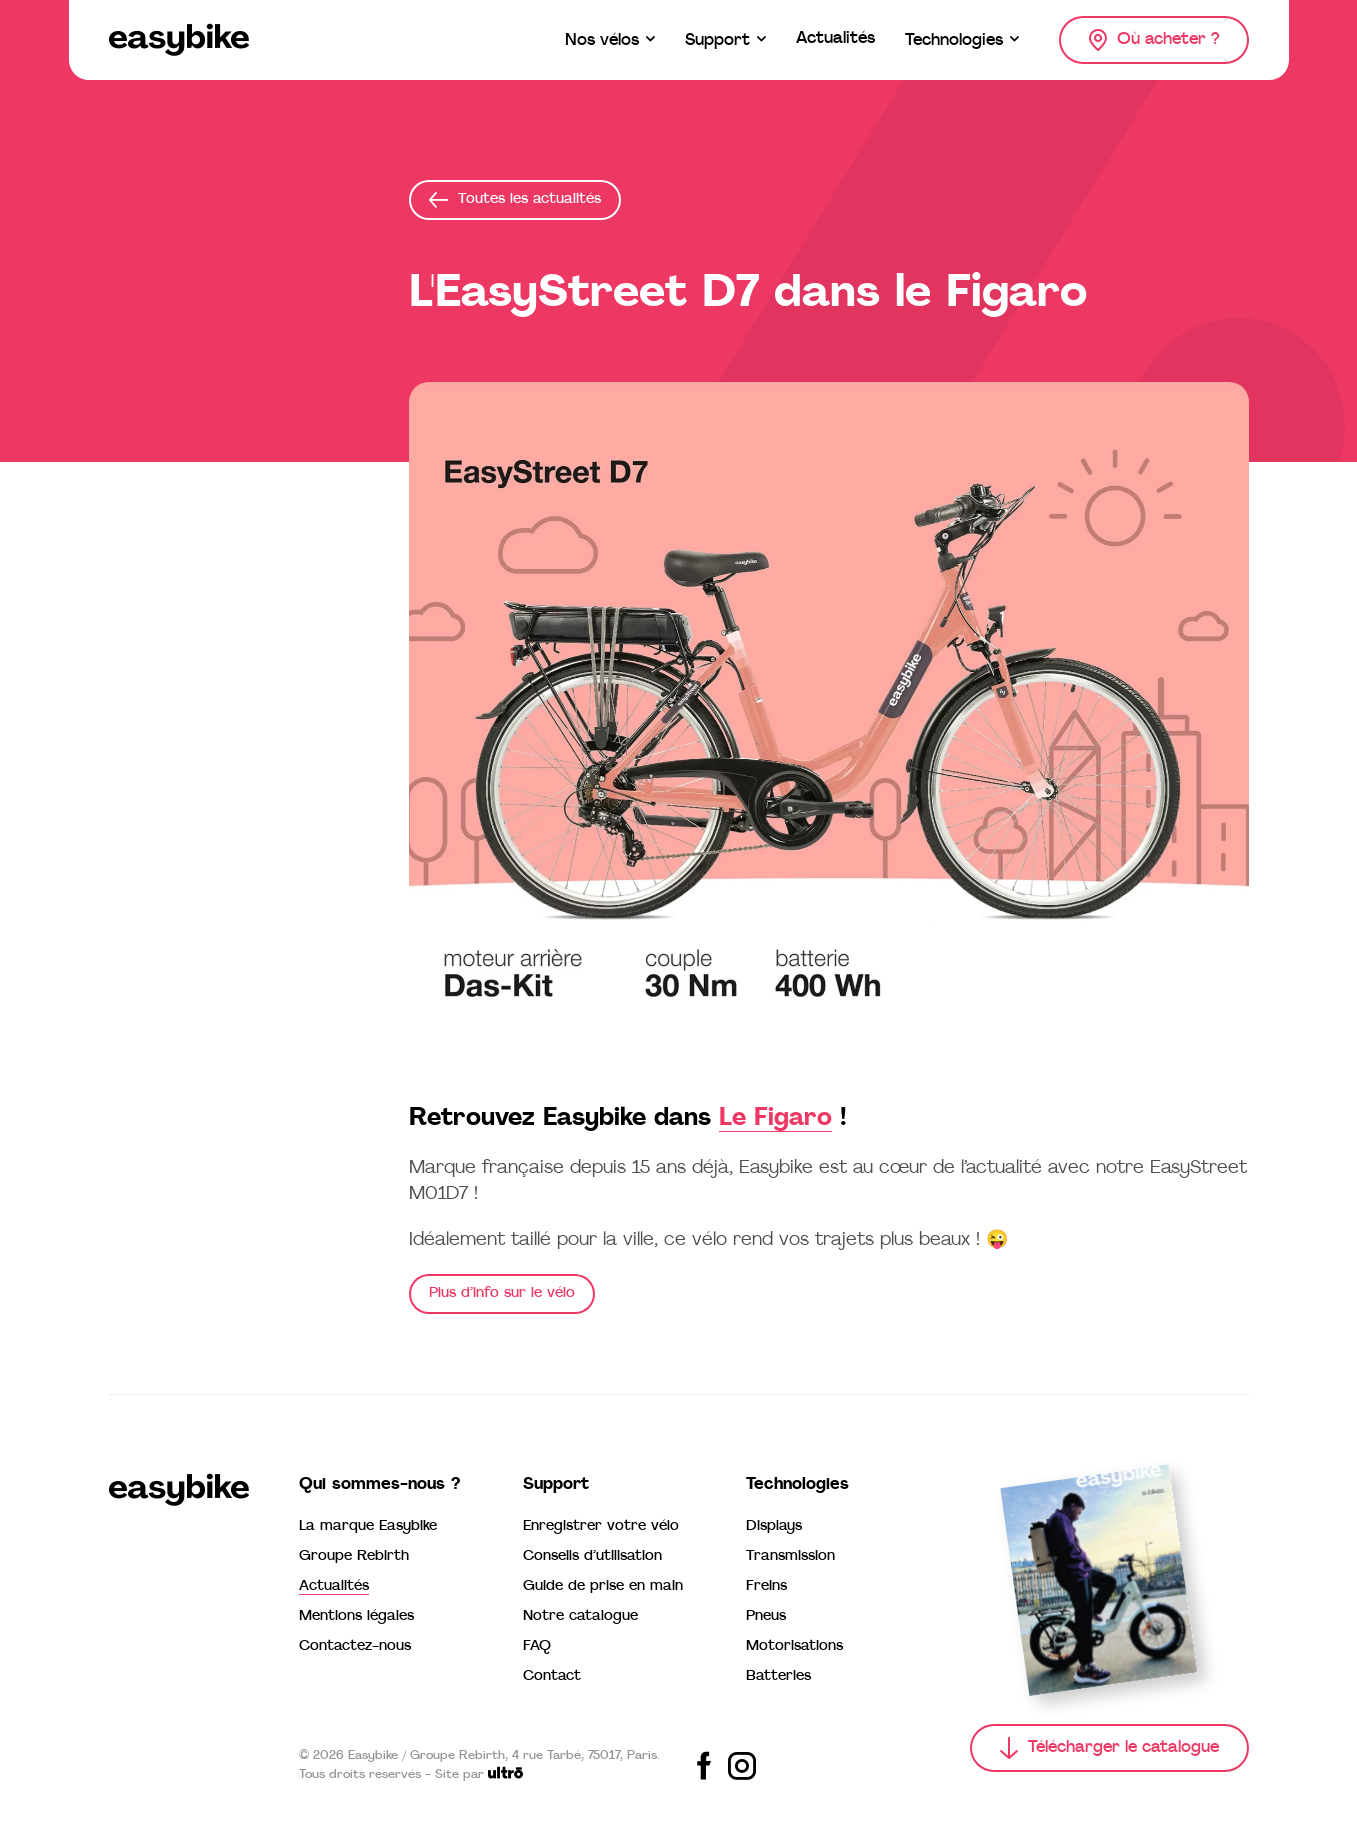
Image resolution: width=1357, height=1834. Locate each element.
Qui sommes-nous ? (379, 1485)
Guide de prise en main (603, 1586)
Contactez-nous (355, 1646)
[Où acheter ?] (1154, 40)
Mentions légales (356, 1616)
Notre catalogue (580, 1616)
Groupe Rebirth (354, 1556)
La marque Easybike (368, 1526)
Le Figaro (775, 1119)
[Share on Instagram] (742, 1766)
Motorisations (794, 1646)
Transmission (790, 1556)
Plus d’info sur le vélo (502, 1293)
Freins (766, 1586)
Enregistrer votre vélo (601, 1526)
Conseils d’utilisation (592, 1556)
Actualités (334, 1586)
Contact (552, 1676)
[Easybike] (179, 40)
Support (556, 1485)
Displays (774, 1526)
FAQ (537, 1646)
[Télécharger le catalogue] (1109, 1748)
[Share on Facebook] (704, 1766)
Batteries (778, 1676)
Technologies (797, 1485)
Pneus (766, 1616)
